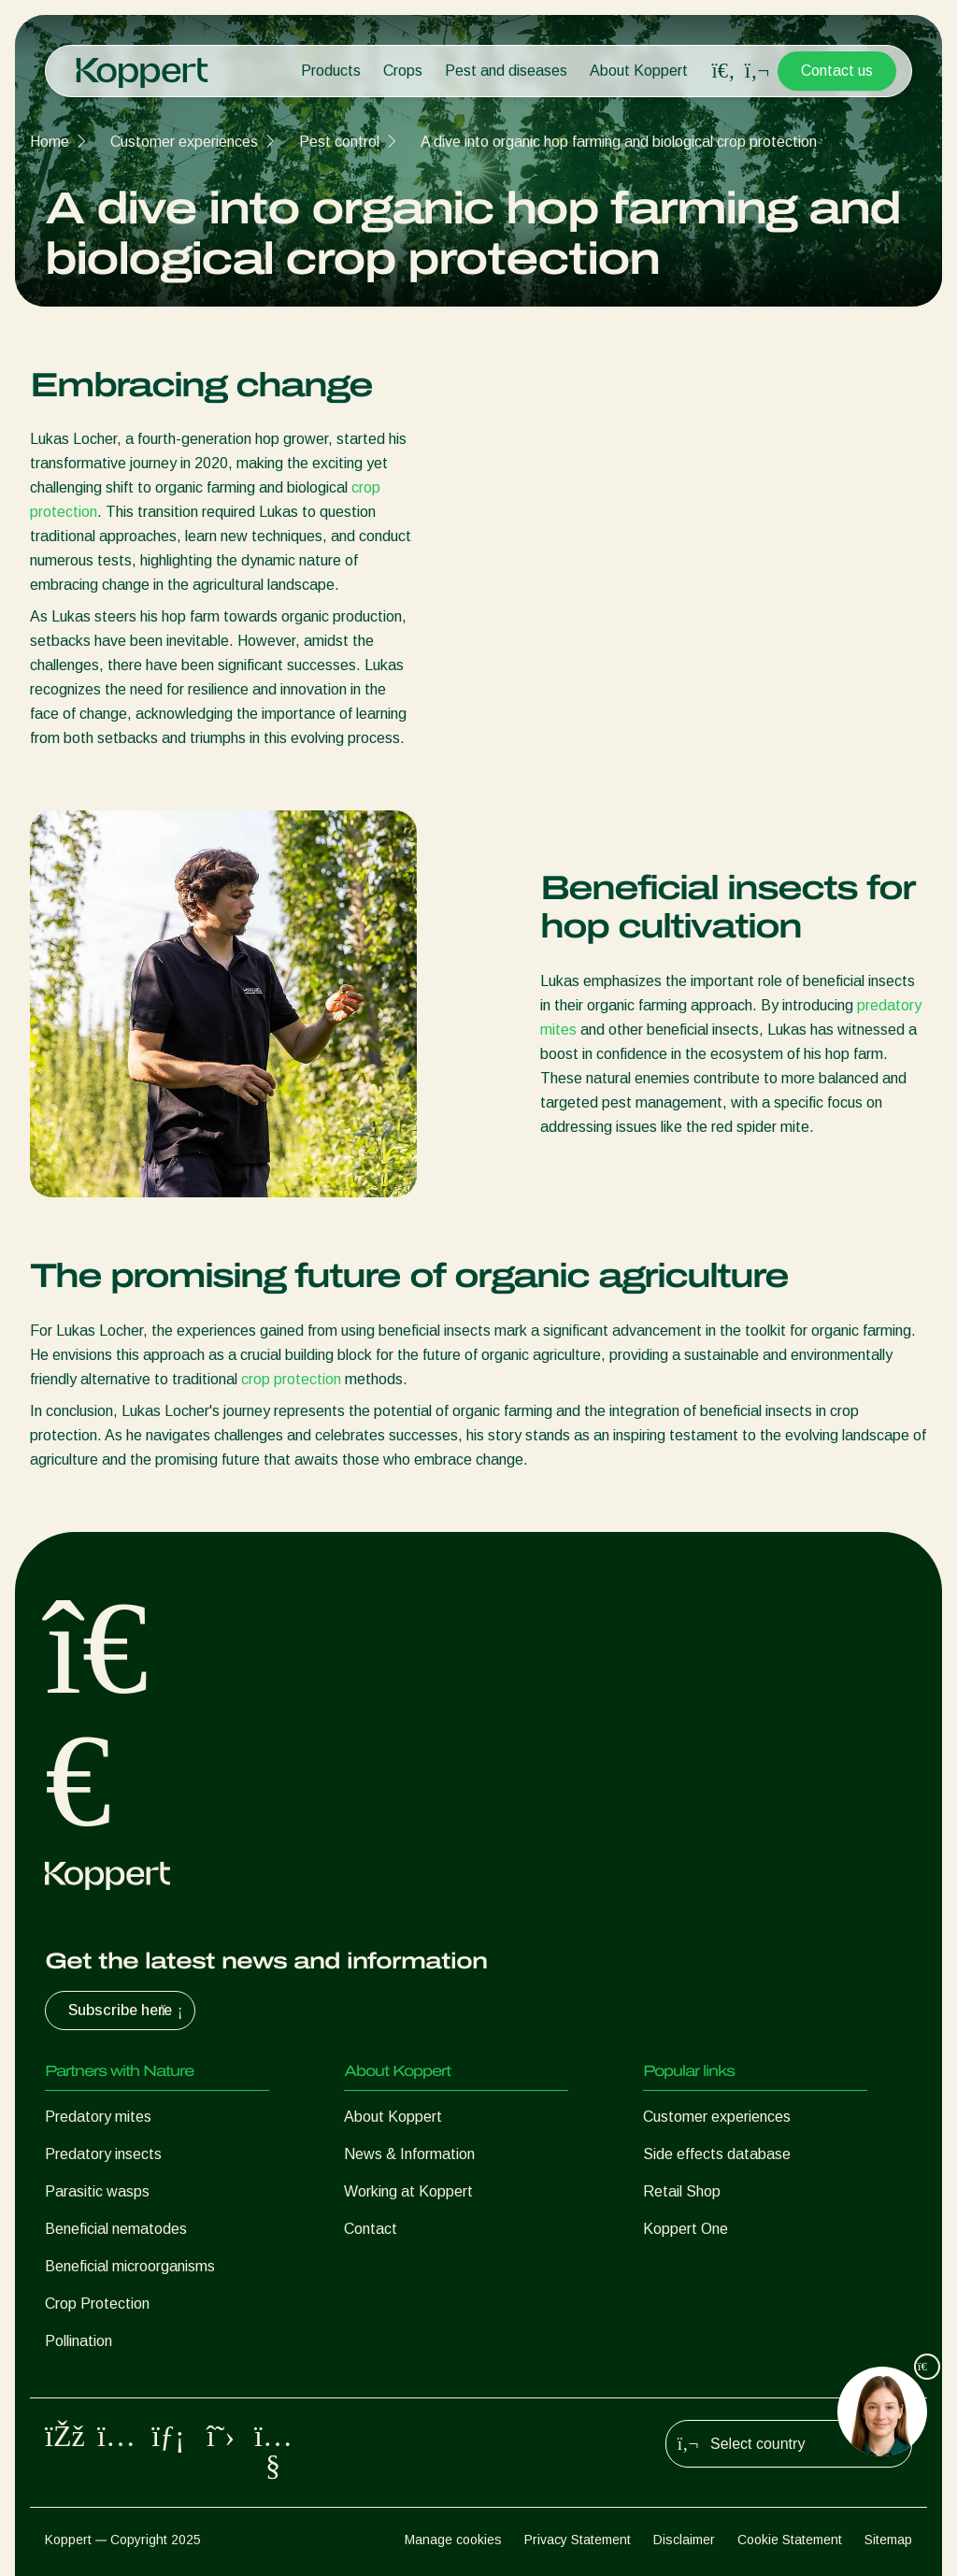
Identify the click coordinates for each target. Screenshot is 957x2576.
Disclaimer (684, 2539)
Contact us (837, 71)
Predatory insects (103, 2154)
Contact (370, 2229)
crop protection (291, 1379)
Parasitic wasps (97, 2191)
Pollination (78, 2341)
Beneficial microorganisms (130, 2266)
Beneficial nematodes (116, 2229)
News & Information (409, 2154)
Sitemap (888, 2539)
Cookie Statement (789, 2539)
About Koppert (639, 71)
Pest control (339, 142)
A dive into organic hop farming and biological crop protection (619, 142)
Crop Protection (97, 2303)
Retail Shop (682, 2191)
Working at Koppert (408, 2191)
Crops (402, 71)
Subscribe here (127, 2010)
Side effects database (717, 2154)
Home (49, 142)
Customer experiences (184, 142)
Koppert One (685, 2229)
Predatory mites (98, 2117)
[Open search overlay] (723, 71)
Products (331, 71)
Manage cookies (453, 2539)
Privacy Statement (577, 2539)
